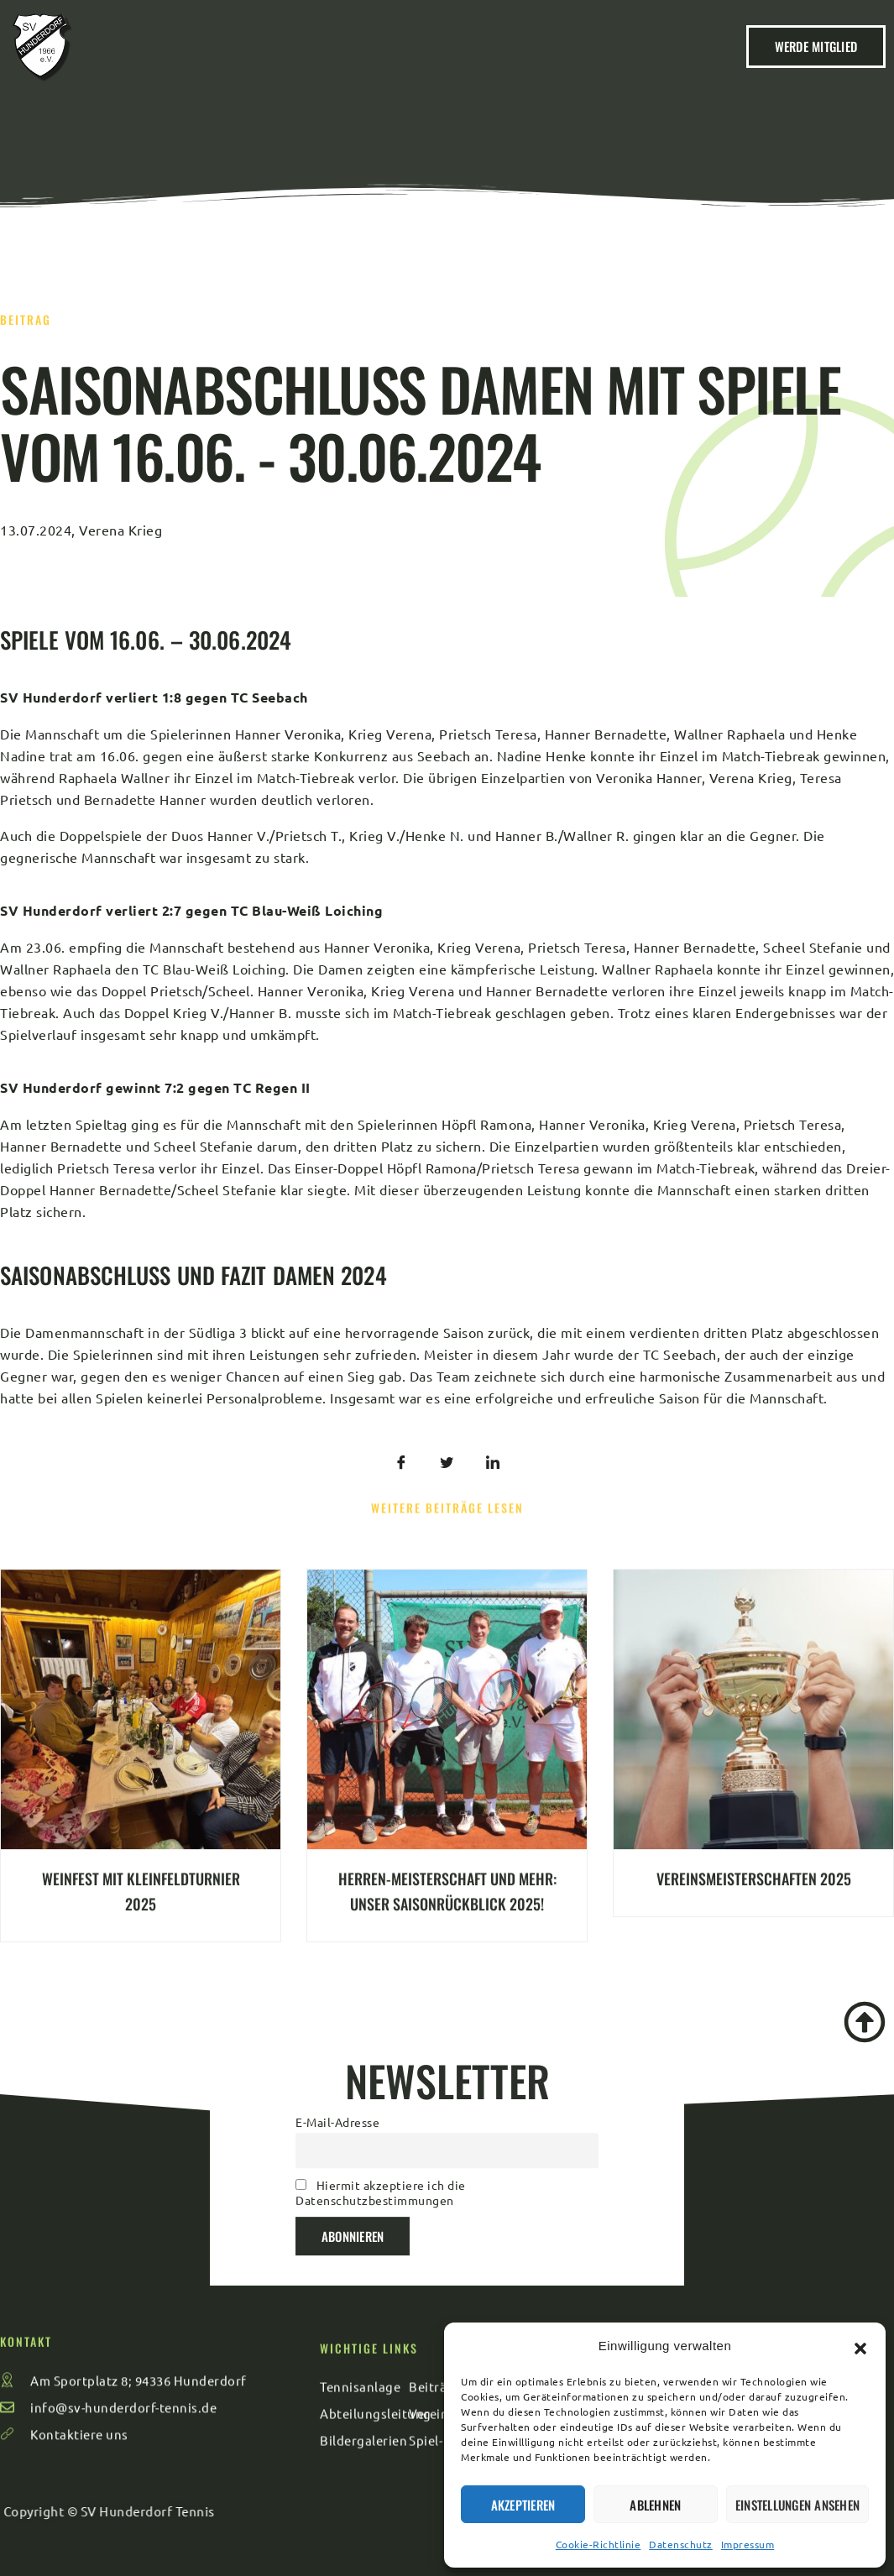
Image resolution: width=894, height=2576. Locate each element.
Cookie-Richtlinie (598, 2544)
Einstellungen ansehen (797, 2504)
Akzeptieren (523, 2504)
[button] (860, 2346)
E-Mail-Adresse (337, 2008)
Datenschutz (681, 2544)
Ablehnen (655, 2504)
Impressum (748, 2544)
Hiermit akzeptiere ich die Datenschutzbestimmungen (380, 2080)
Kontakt (169, 33)
